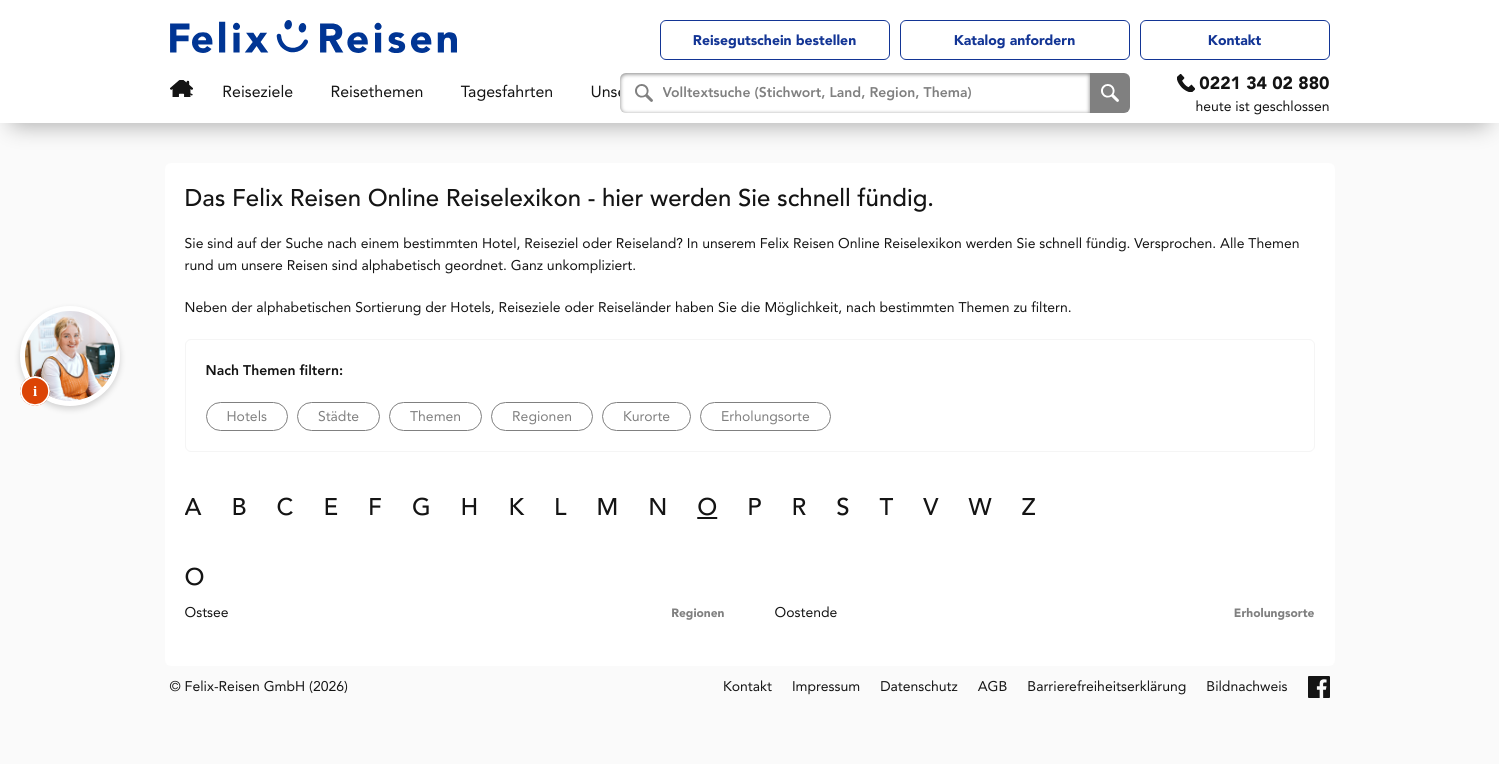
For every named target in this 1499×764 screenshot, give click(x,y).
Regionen (542, 416)
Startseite (179, 88)
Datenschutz (919, 686)
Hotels (247, 416)
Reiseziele (236, 91)
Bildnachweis (1246, 686)
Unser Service (549, 91)
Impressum (826, 686)
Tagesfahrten (439, 91)
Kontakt (1234, 40)
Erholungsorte (765, 416)
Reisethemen (332, 91)
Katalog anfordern (1015, 40)
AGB (993, 686)
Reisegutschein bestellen (774, 40)
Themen (435, 416)
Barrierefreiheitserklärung (1106, 686)
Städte (338, 416)
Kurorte (646, 416)
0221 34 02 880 (1264, 83)
